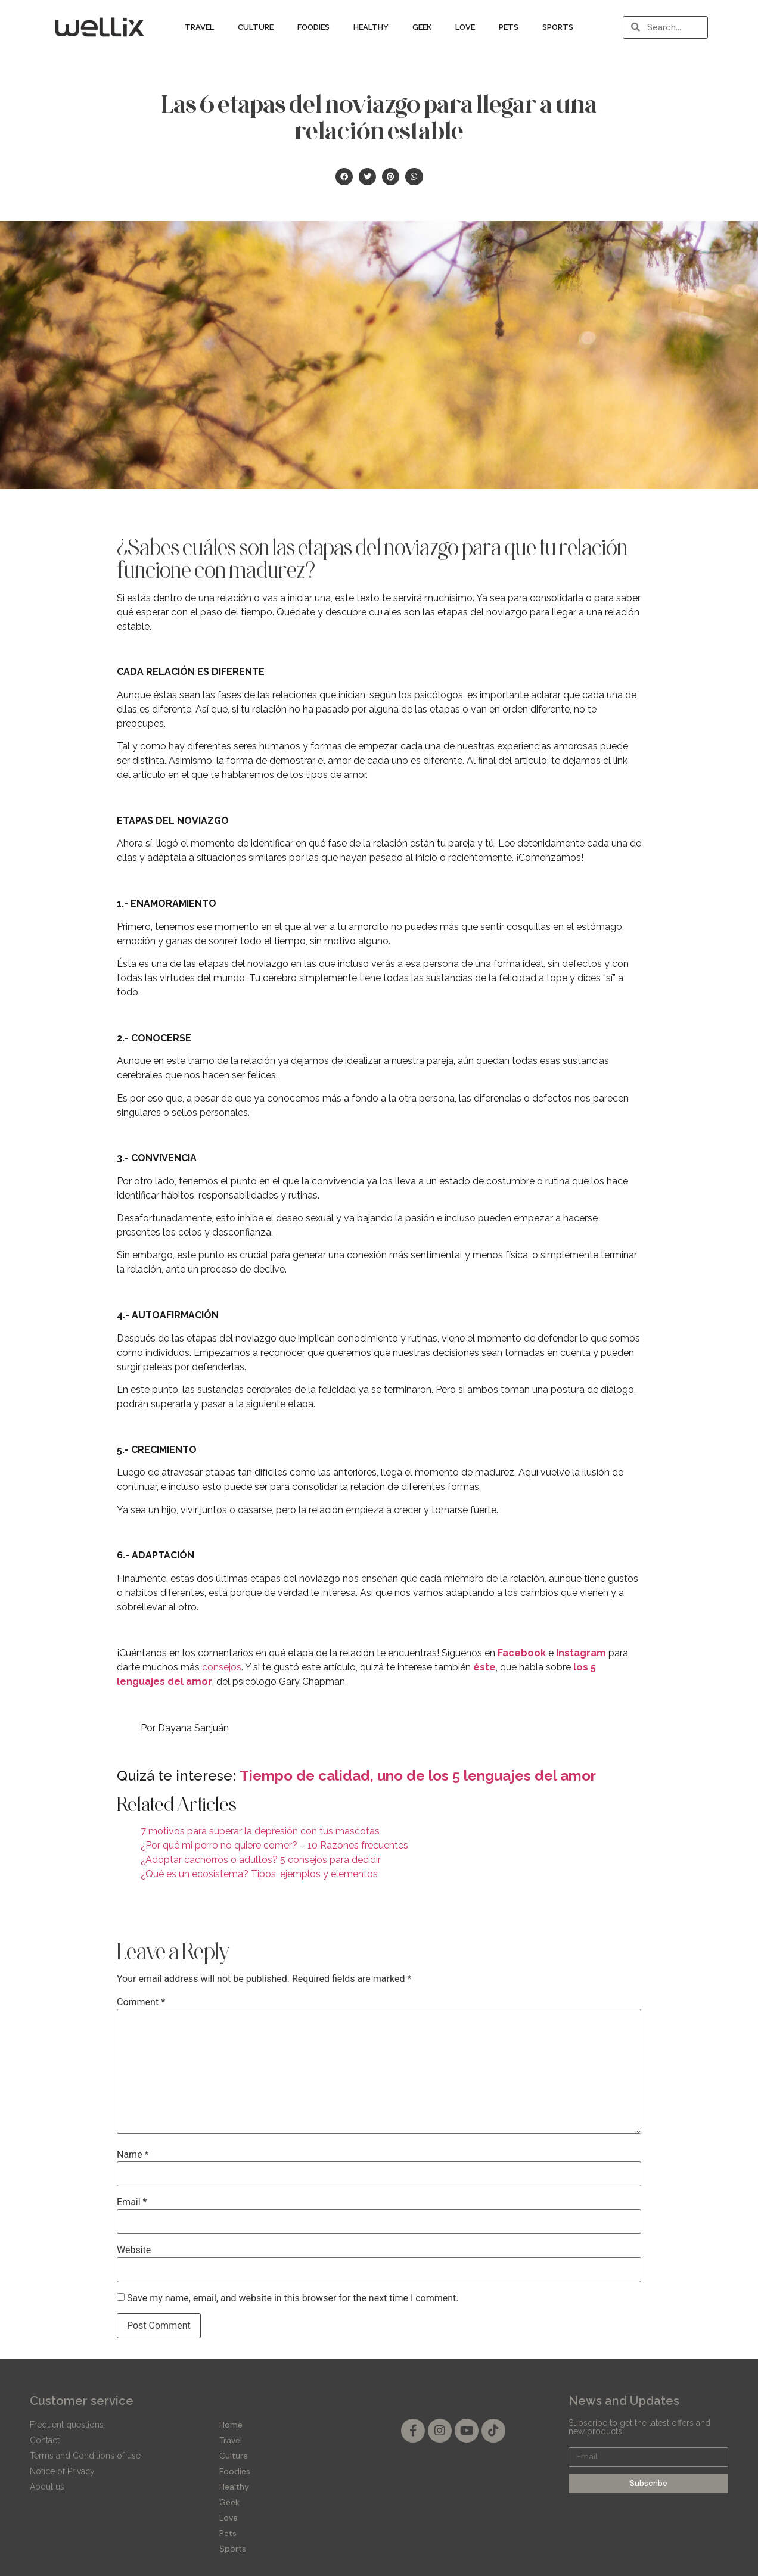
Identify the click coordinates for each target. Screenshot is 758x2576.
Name (133, 2155)
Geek (421, 27)
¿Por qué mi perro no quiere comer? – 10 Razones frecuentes (274, 1845)
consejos (221, 1667)
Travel (199, 27)
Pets (508, 27)
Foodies (313, 27)
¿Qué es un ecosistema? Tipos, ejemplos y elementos (259, 1874)
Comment (141, 2002)
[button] (344, 176)
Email (132, 2202)
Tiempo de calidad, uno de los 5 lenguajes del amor (418, 1775)
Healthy (371, 27)
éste (484, 1667)
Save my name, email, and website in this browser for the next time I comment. (293, 2298)
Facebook (522, 1653)
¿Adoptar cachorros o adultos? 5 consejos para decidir (261, 1859)
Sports (557, 27)
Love (465, 27)
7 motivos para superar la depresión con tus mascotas (260, 1831)
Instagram (581, 1653)
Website (134, 2250)
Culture (256, 27)
